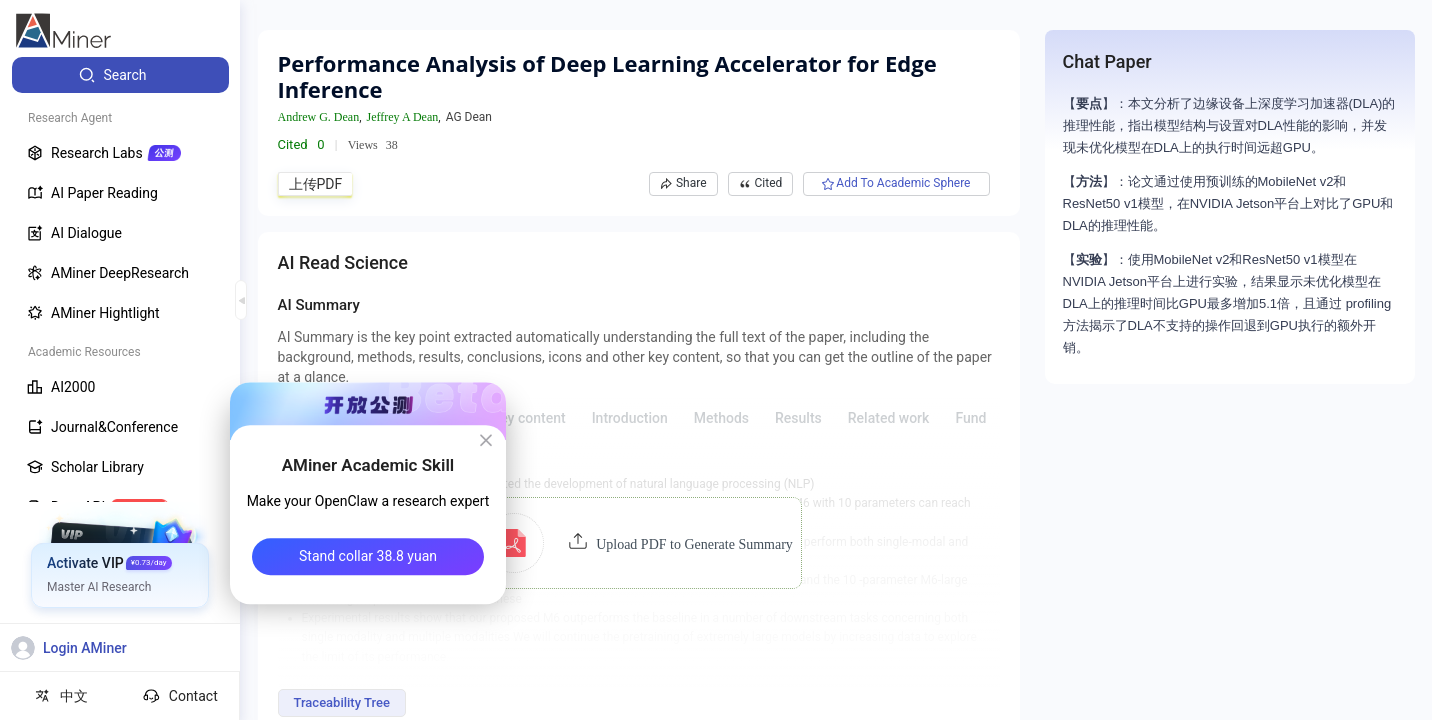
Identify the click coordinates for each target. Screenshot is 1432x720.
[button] (638, 543)
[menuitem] (120, 75)
